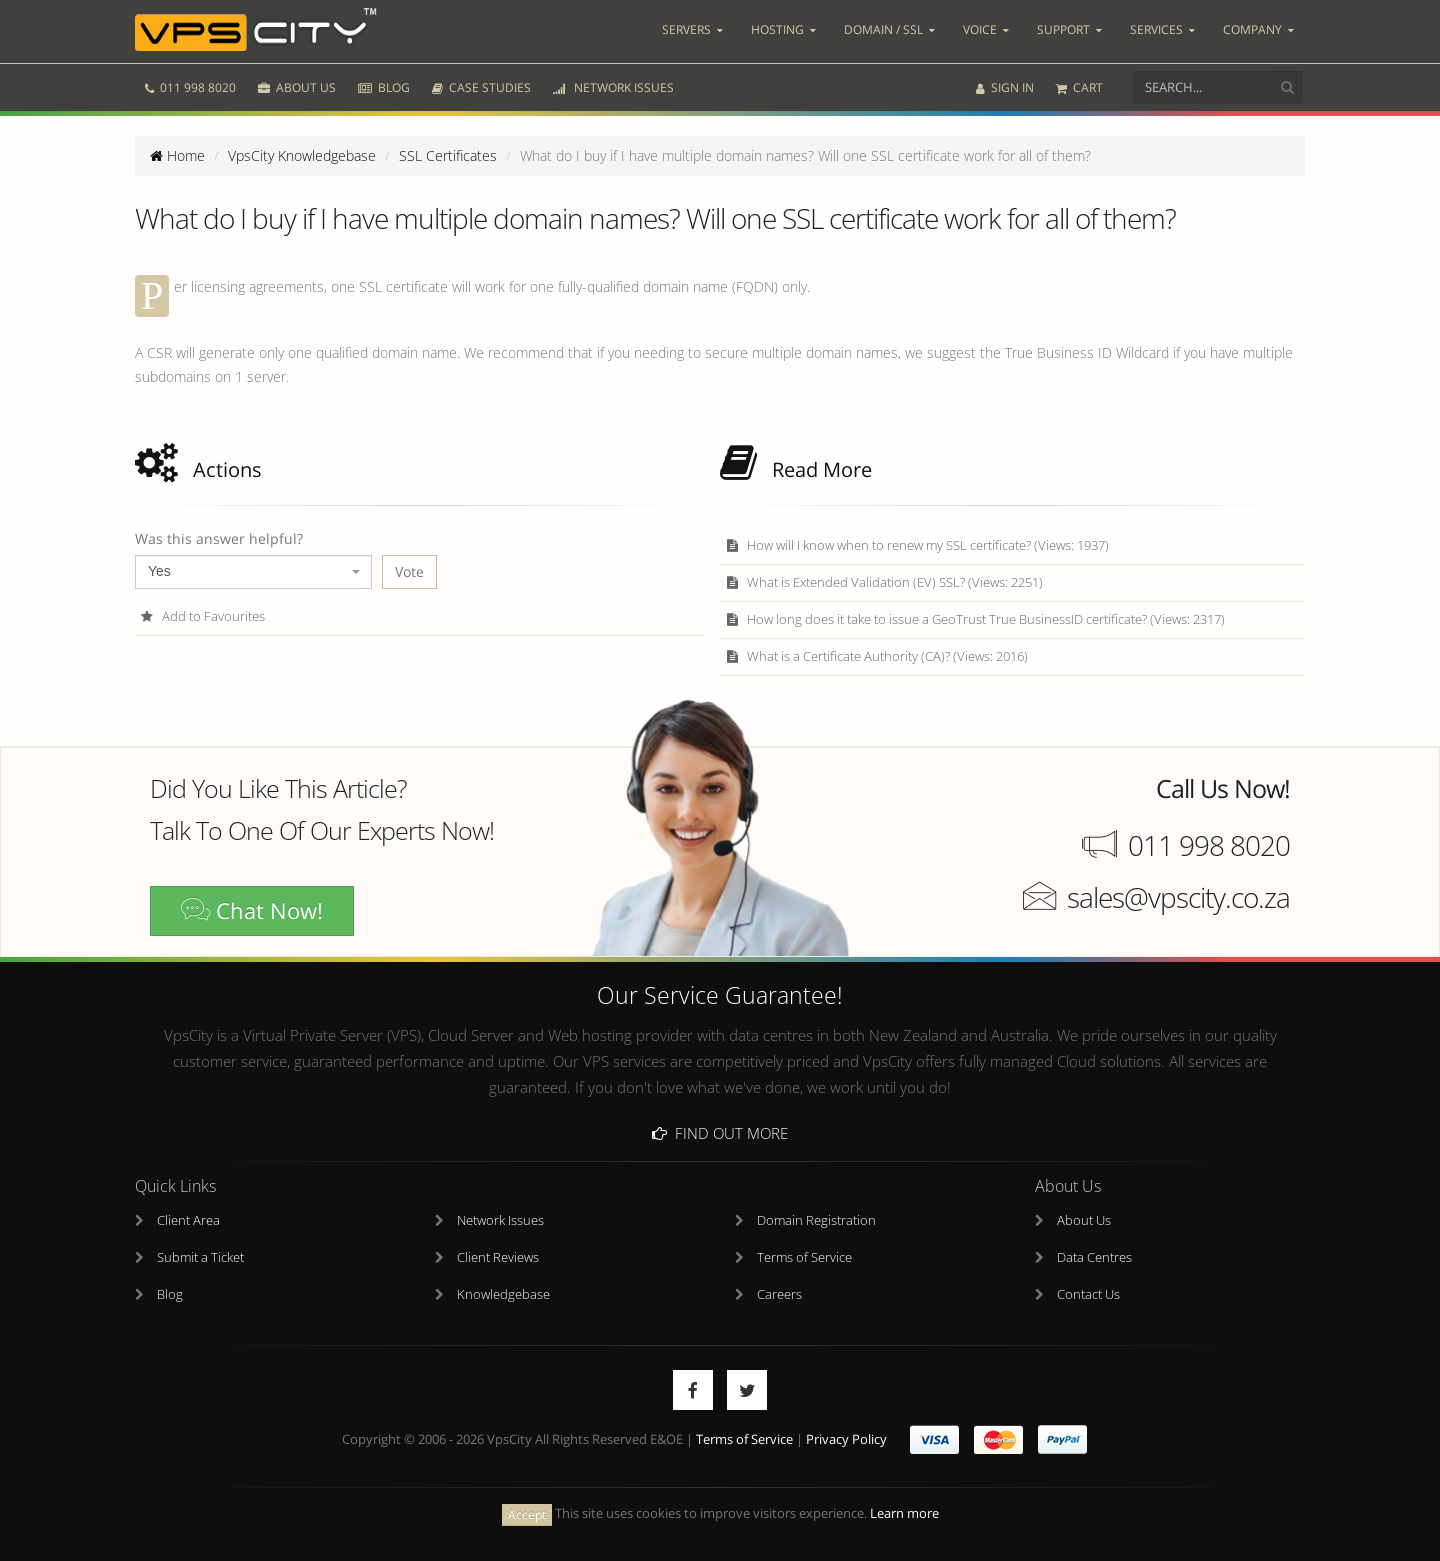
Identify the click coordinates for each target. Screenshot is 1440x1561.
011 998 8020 (190, 87)
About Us (1084, 1220)
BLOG (384, 87)
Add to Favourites (202, 616)
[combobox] (253, 572)
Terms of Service (804, 1257)
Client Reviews (498, 1257)
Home (177, 155)
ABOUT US (297, 87)
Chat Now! (252, 910)
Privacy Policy (846, 1439)
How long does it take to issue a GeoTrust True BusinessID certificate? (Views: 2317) (975, 619)
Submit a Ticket (200, 1257)
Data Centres (1094, 1257)
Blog (170, 1294)
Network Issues (500, 1220)
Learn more (904, 1513)
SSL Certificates (448, 155)
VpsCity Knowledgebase (302, 155)
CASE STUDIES (481, 87)
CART (1079, 87)
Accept (527, 1514)
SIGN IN (1005, 87)
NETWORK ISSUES (613, 87)
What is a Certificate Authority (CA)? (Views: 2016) (876, 656)
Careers (779, 1294)
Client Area (188, 1220)
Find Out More (720, 1133)
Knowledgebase (503, 1294)
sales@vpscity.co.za (1178, 897)
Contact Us (1088, 1294)
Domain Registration (816, 1220)
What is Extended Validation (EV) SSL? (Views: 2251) (884, 582)
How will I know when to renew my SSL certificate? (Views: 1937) (917, 545)
